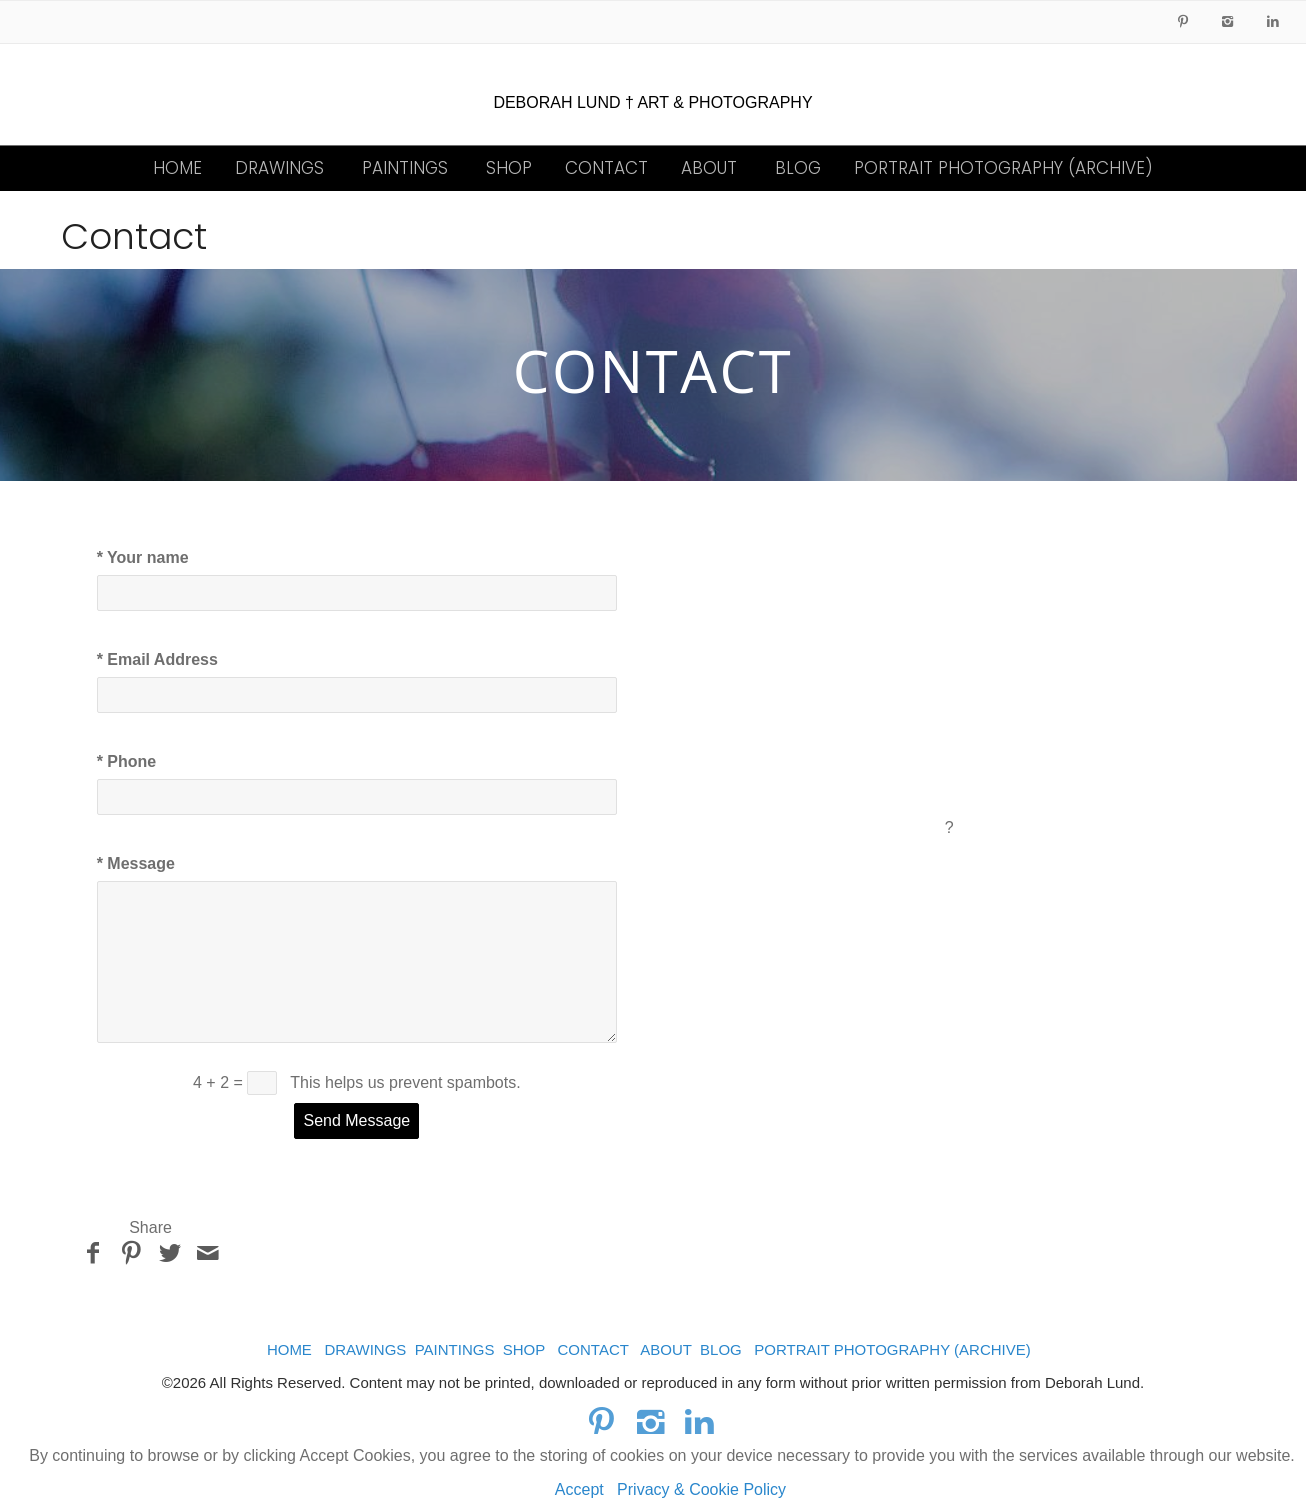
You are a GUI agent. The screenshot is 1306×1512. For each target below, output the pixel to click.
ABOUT (709, 168)
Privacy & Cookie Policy (701, 1489)
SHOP (509, 168)
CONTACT (606, 168)
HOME (177, 168)
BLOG (798, 168)
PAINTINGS (405, 168)
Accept (579, 1489)
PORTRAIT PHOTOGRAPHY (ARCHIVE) (1003, 168)
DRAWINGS (279, 168)
